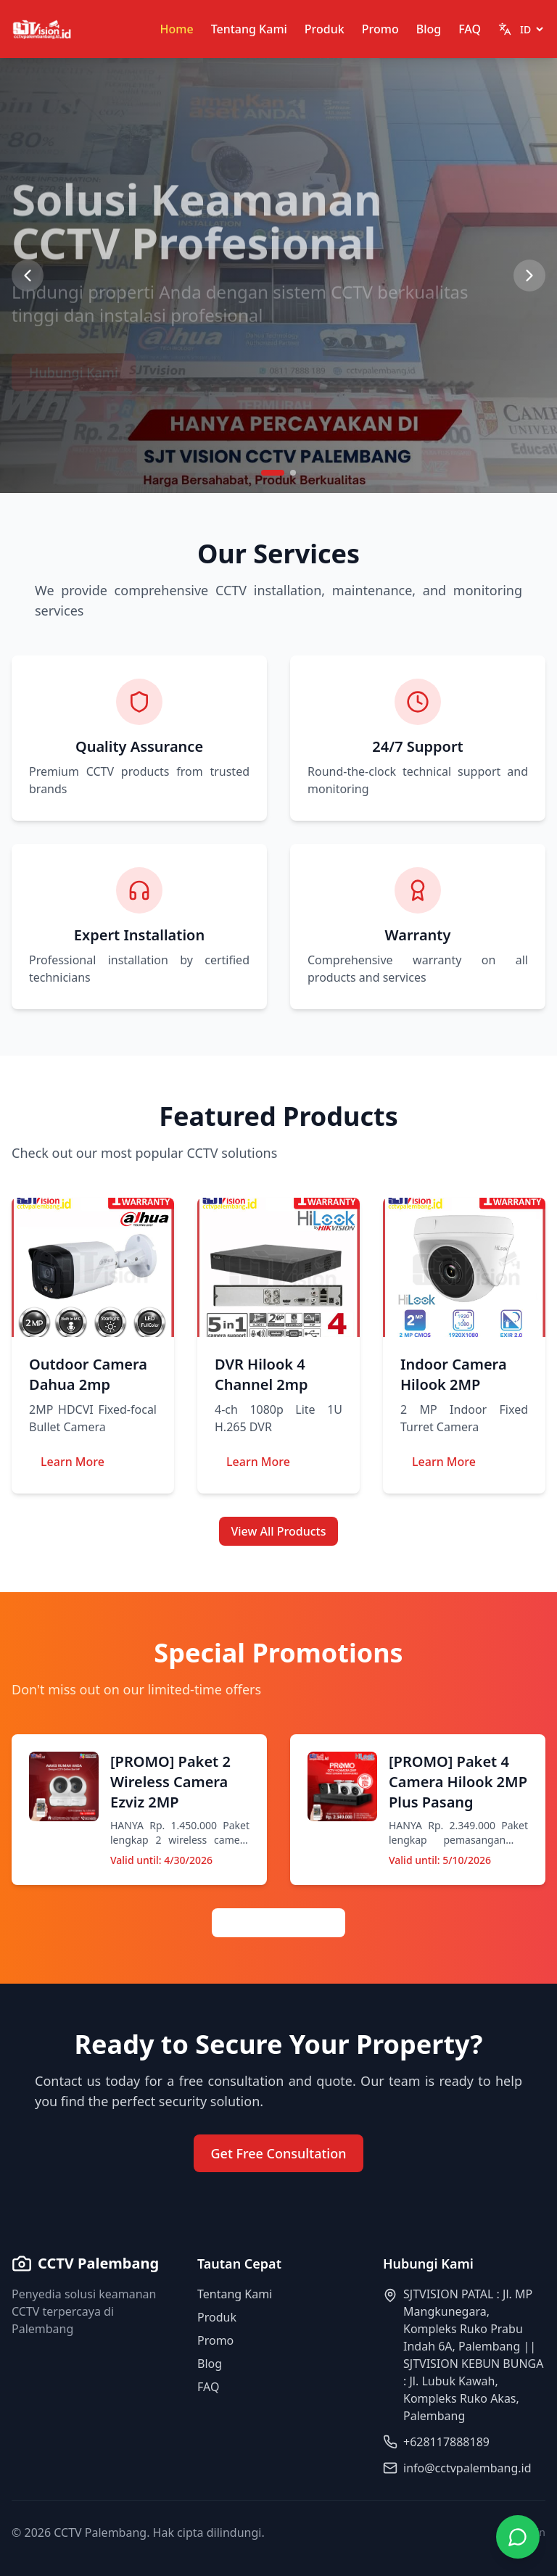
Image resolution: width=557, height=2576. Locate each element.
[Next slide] (529, 275)
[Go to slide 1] (272, 473)
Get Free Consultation (279, 2153)
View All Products (278, 1531)
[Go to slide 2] (293, 473)
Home (177, 29)
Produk (324, 29)
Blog (428, 29)
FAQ (469, 29)
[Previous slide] (28, 275)
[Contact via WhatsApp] (518, 2537)
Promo (380, 29)
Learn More (72, 1462)
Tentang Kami (249, 29)
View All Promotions (278, 1923)
